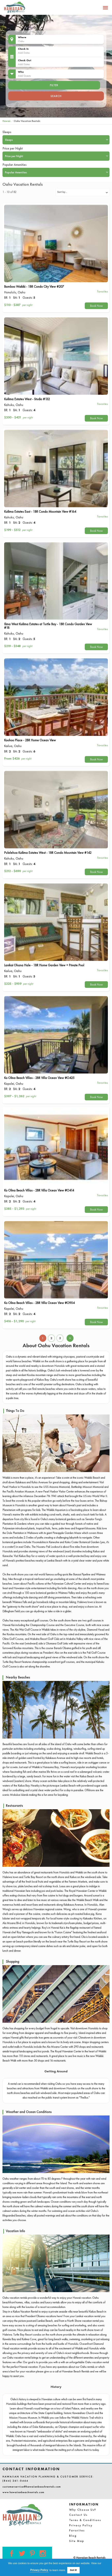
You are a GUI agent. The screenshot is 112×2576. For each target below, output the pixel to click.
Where (22, 37)
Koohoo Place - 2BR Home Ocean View (30, 740)
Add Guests (24, 75)
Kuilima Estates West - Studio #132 (27, 399)
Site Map (76, 2541)
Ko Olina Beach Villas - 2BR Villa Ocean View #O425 (39, 1078)
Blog (73, 2536)
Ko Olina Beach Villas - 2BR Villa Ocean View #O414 (39, 1190)
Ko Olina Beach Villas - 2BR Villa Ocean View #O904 (39, 1303)
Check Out (24, 60)
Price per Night (12, 148)
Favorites (77, 2530)
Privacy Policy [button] (39, 2570)
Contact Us (78, 2515)
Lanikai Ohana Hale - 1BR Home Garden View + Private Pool (44, 965)
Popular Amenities (14, 165)
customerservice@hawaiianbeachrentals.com (31, 2486)
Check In (23, 48)
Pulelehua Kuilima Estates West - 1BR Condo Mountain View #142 (47, 852)
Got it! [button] (73, 2570)
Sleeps (6, 132)
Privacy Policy (81, 2525)
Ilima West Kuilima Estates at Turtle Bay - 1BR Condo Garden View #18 (48, 626)
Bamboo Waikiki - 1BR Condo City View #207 (34, 286)
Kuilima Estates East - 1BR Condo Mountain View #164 (40, 511)
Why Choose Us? (82, 2510)
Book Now (96, 306)
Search (56, 96)
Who (21, 72)
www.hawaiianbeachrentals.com (23, 2492)
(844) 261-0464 (15, 2480)
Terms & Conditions (85, 2520)
